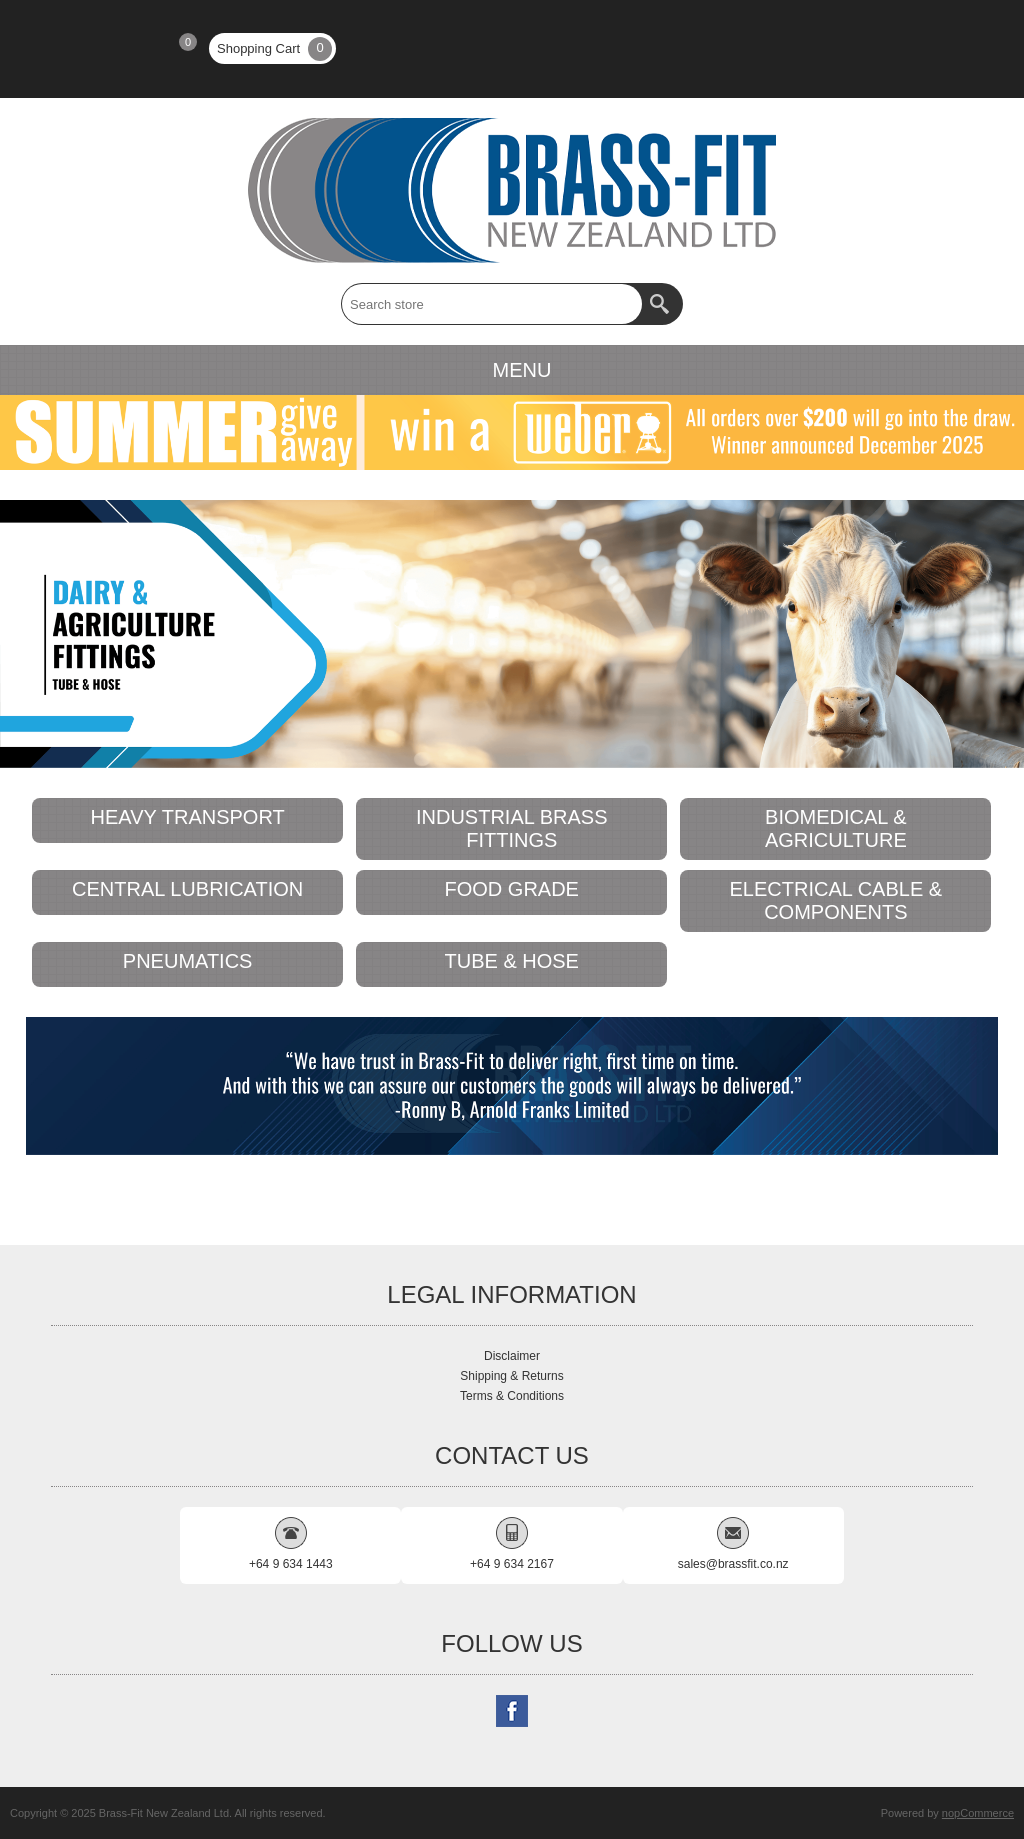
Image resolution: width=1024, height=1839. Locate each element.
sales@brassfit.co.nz (733, 1564)
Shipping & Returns (511, 1376)
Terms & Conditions (512, 1396)
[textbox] (492, 304)
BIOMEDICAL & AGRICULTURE (836, 828)
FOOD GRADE (512, 889)
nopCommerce (978, 1813)
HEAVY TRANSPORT (188, 817)
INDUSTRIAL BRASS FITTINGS (512, 828)
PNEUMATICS (188, 961)
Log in (111, 49)
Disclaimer (512, 1356)
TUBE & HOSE (511, 961)
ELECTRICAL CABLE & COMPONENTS (835, 900)
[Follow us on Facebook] (512, 1711)
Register (59, 49)
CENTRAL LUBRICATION (187, 889)
